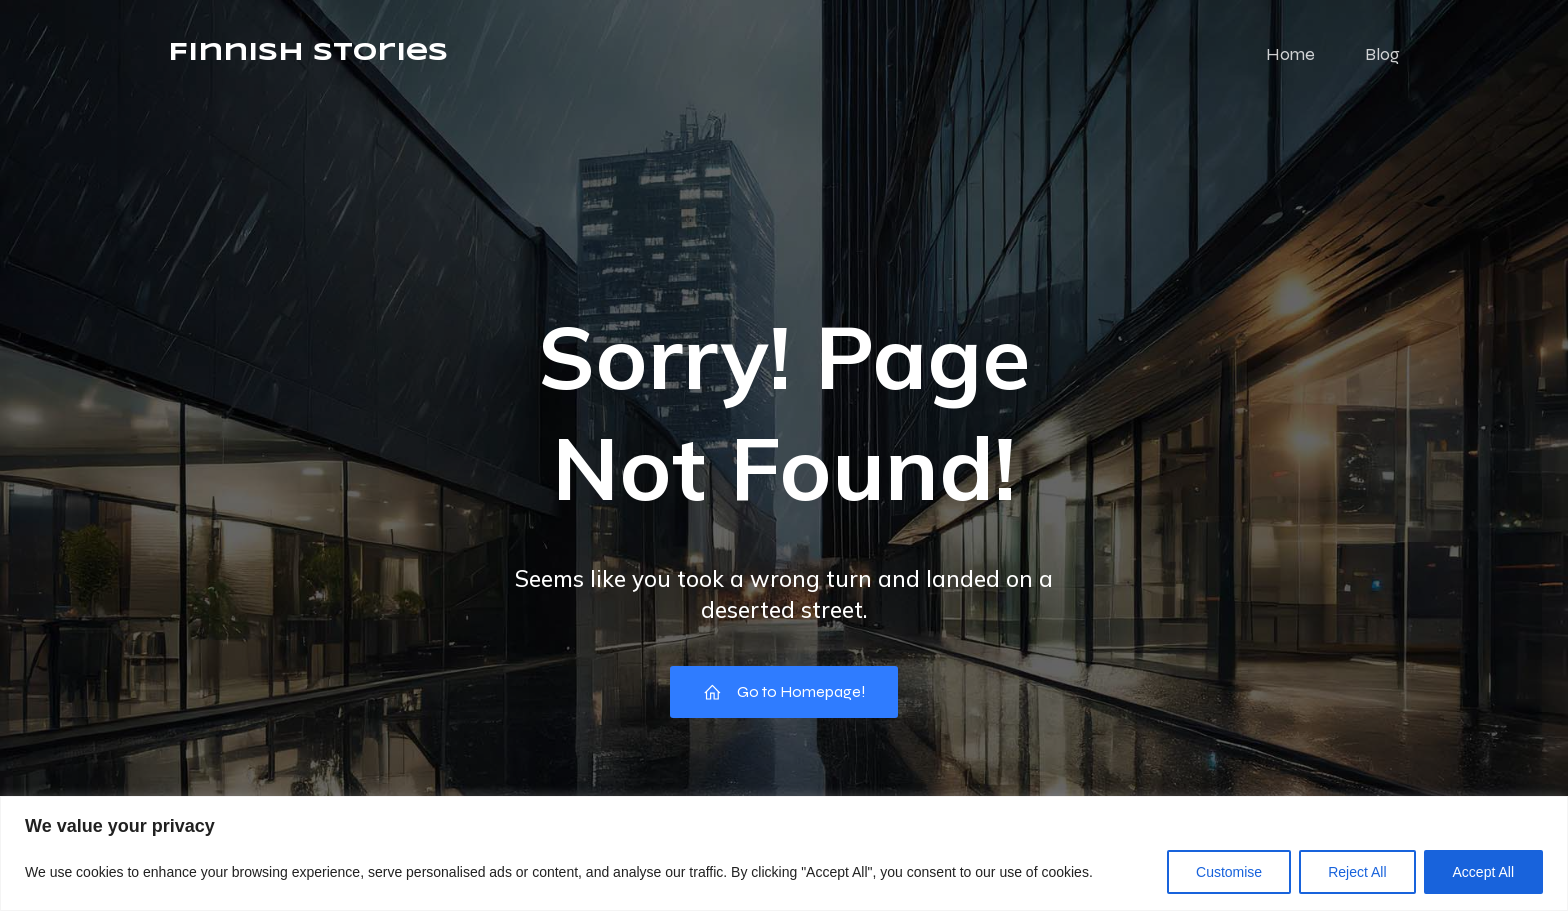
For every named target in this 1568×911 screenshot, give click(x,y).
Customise (1229, 872)
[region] (784, 853)
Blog (1382, 55)
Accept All (1483, 872)
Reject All (1357, 872)
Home (1290, 55)
